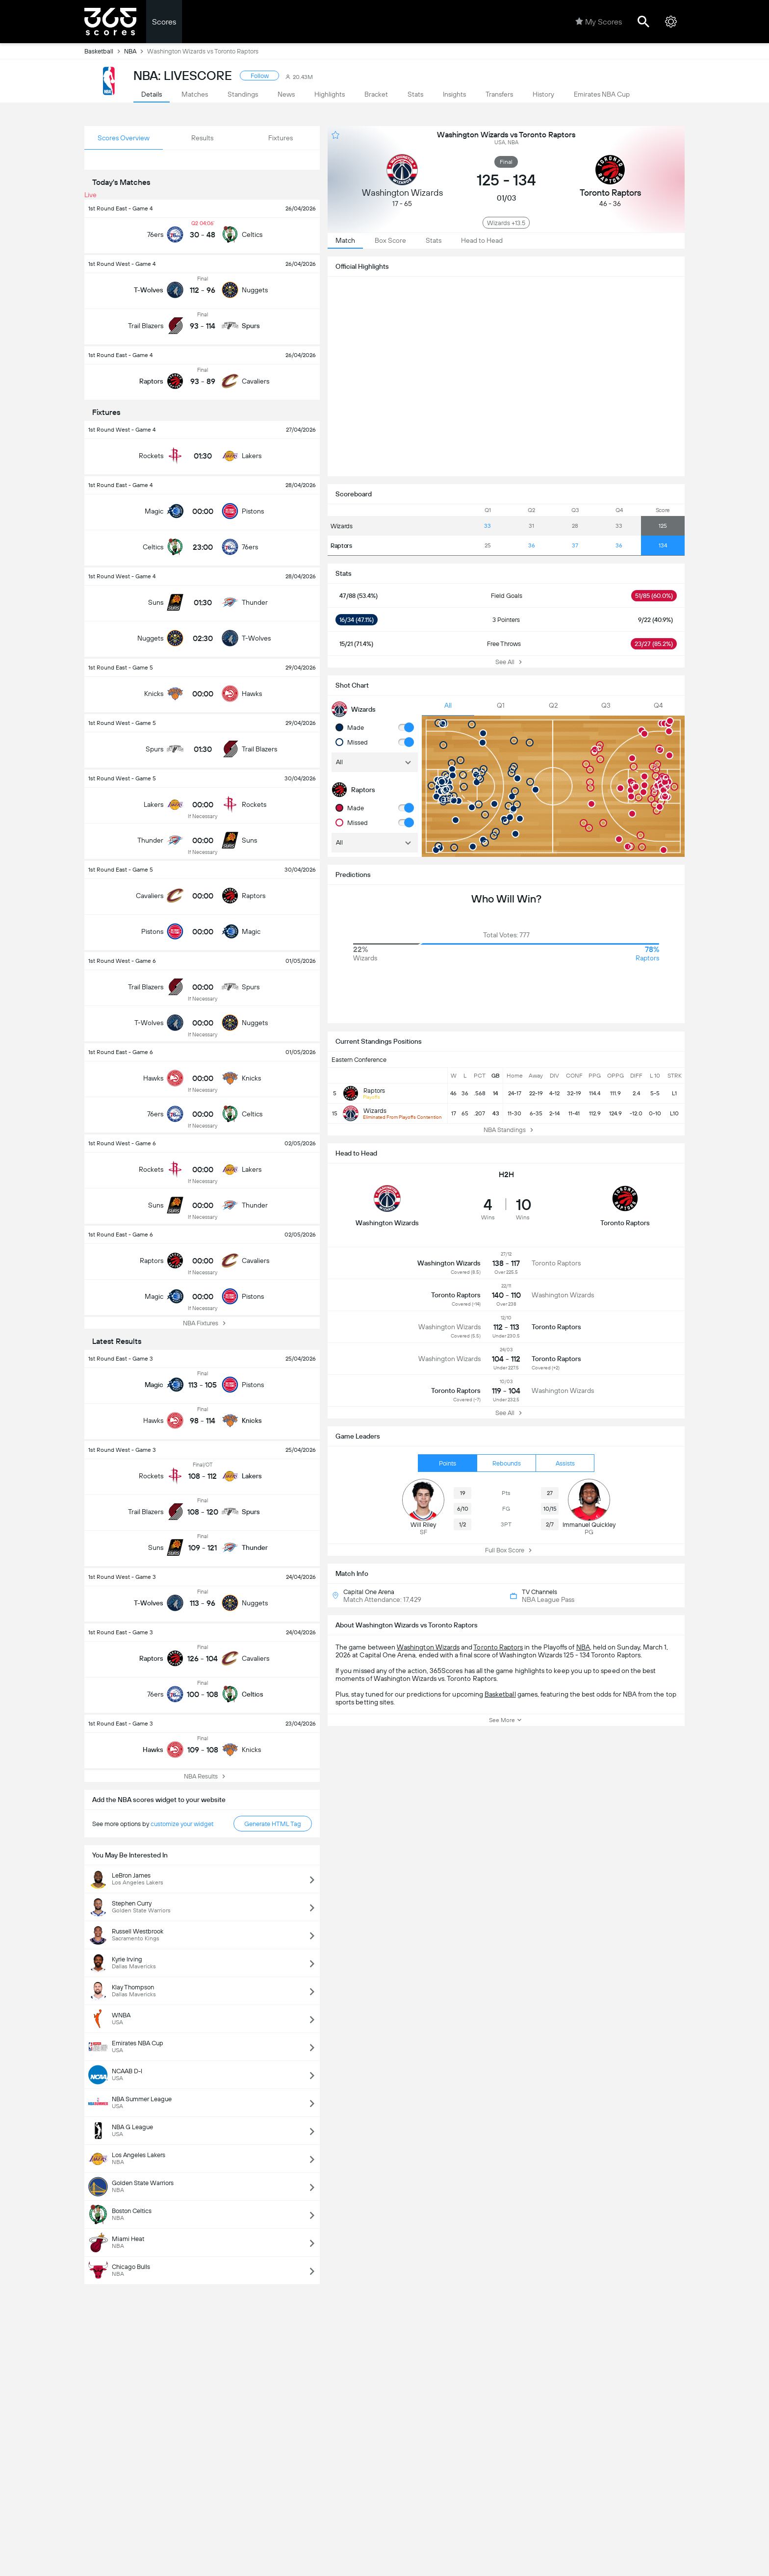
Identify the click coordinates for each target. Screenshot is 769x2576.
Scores (164, 21)
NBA (135, 51)
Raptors (341, 545)
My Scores (598, 21)
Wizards (342, 526)
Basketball (104, 51)
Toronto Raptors (498, 1647)
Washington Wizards (428, 1647)
